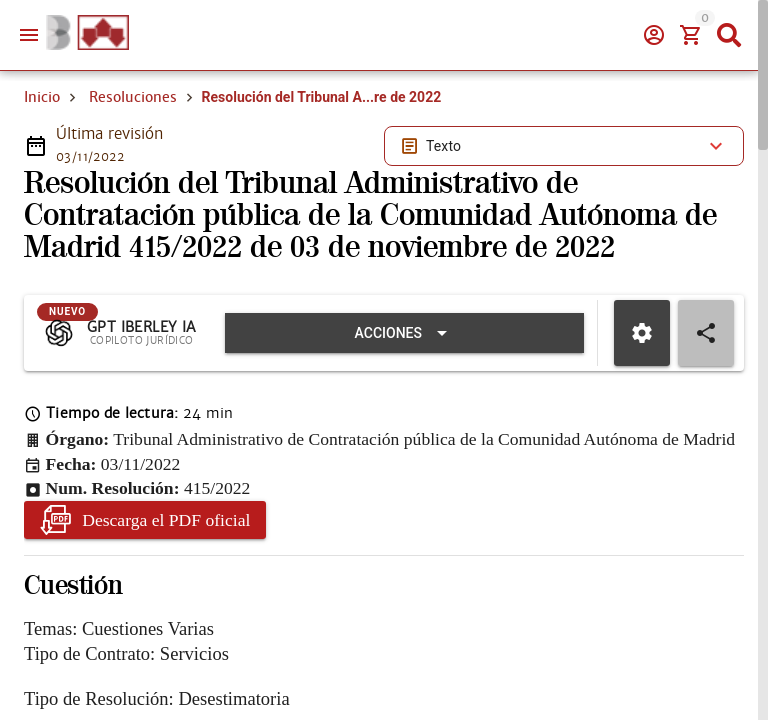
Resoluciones (133, 97)
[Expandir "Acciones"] (404, 333)
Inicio (42, 97)
